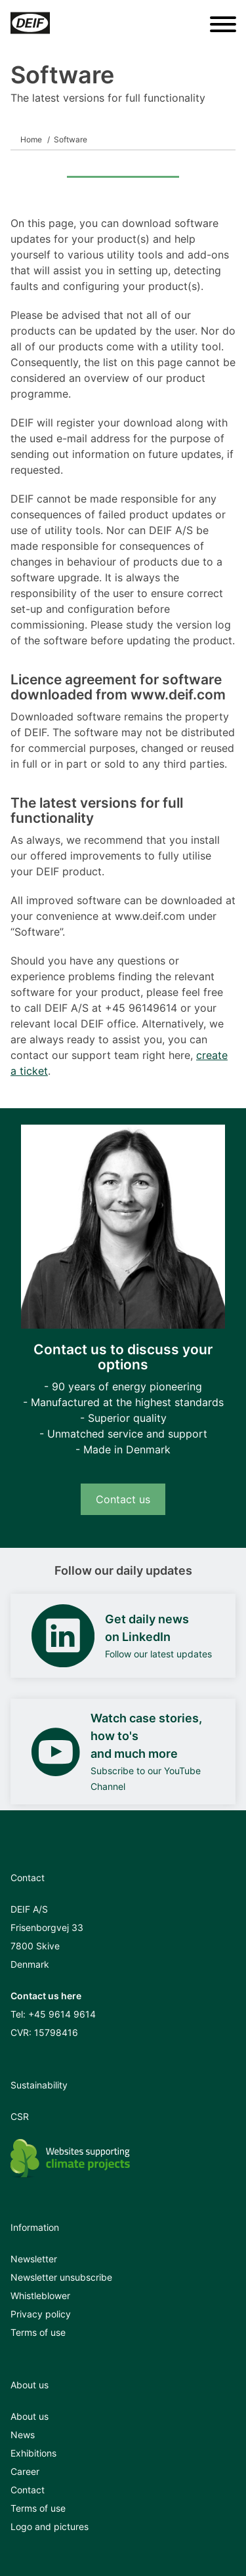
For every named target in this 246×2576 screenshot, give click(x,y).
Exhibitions (33, 2453)
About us (29, 2416)
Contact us (123, 1499)
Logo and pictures (49, 2526)
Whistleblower (40, 2295)
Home (31, 139)
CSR (19, 2116)
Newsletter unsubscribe (61, 2277)
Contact (27, 2489)
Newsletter (33, 2258)
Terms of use (38, 2332)
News (22, 2434)
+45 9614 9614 (62, 2014)
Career (24, 2471)
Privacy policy (40, 2313)
